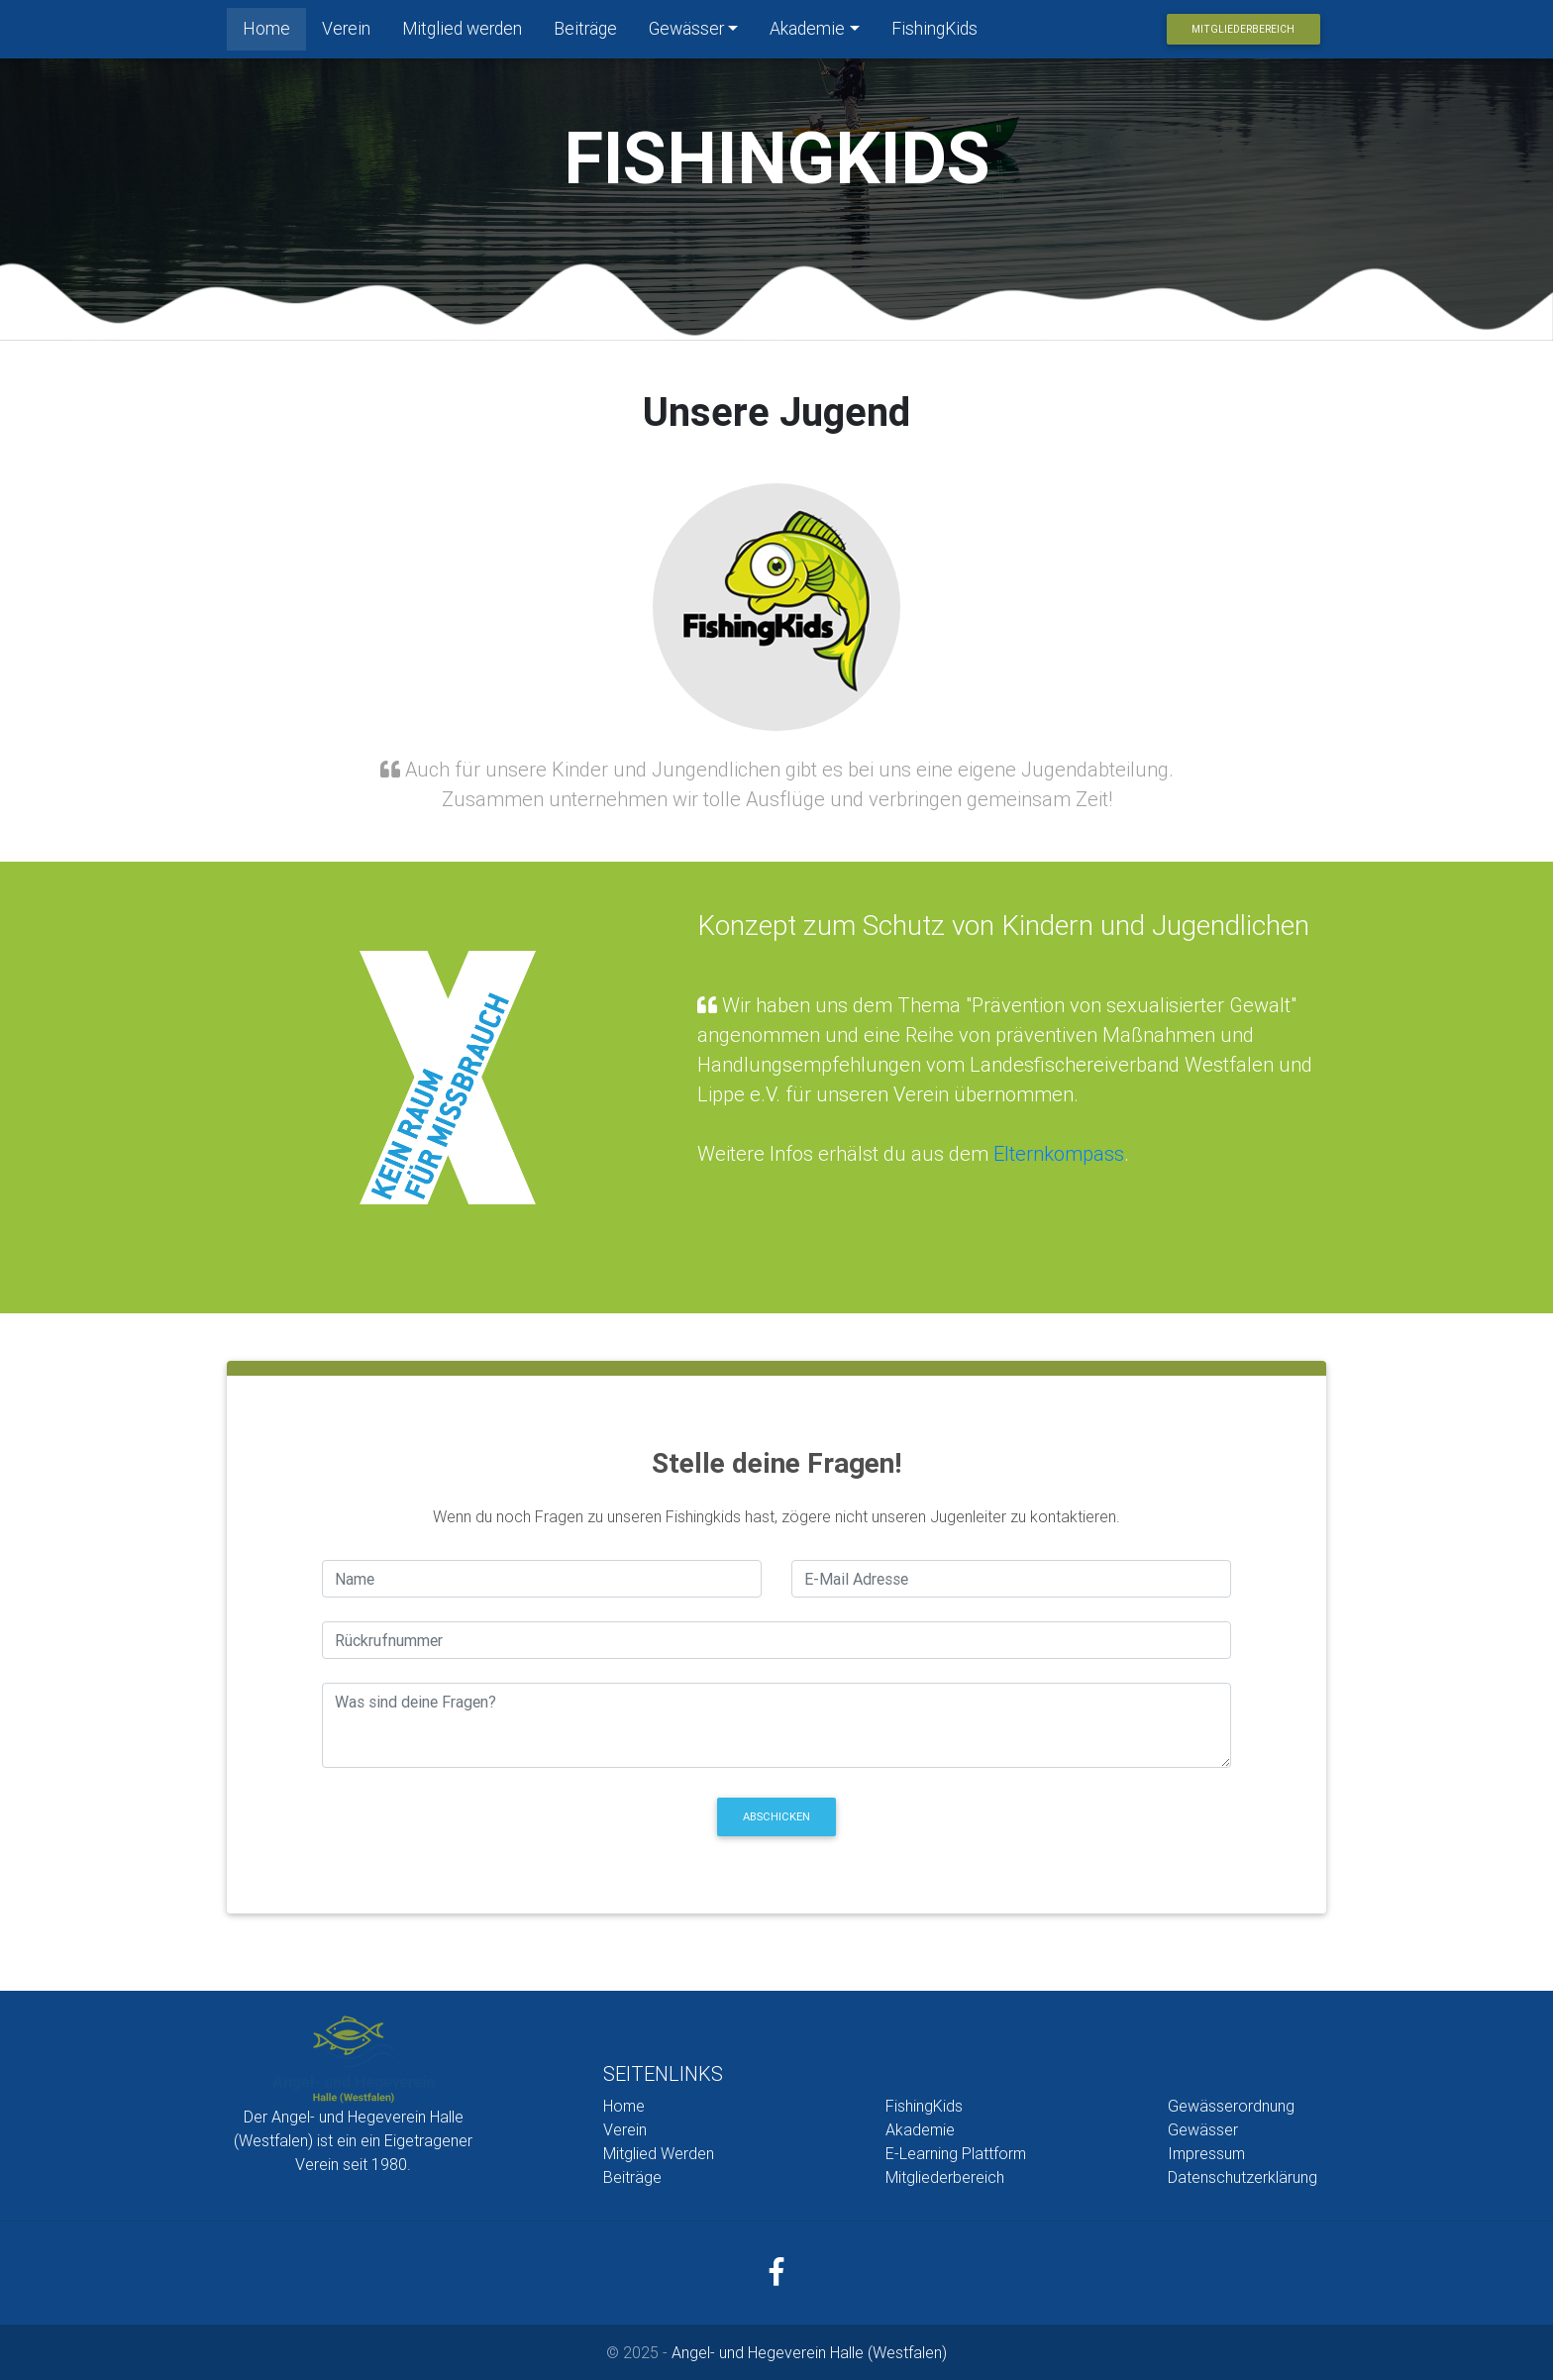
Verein (346, 32)
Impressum (1206, 2153)
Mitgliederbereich (1242, 33)
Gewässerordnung (1231, 2106)
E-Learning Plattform (955, 2153)
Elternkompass (1058, 1153)
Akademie (807, 32)
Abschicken (776, 1816)
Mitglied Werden (658, 2153)
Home (274, 31)
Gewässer (686, 32)
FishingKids (934, 32)
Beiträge (585, 32)
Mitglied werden (462, 32)
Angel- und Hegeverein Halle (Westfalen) (809, 2352)
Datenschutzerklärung (1242, 2177)
